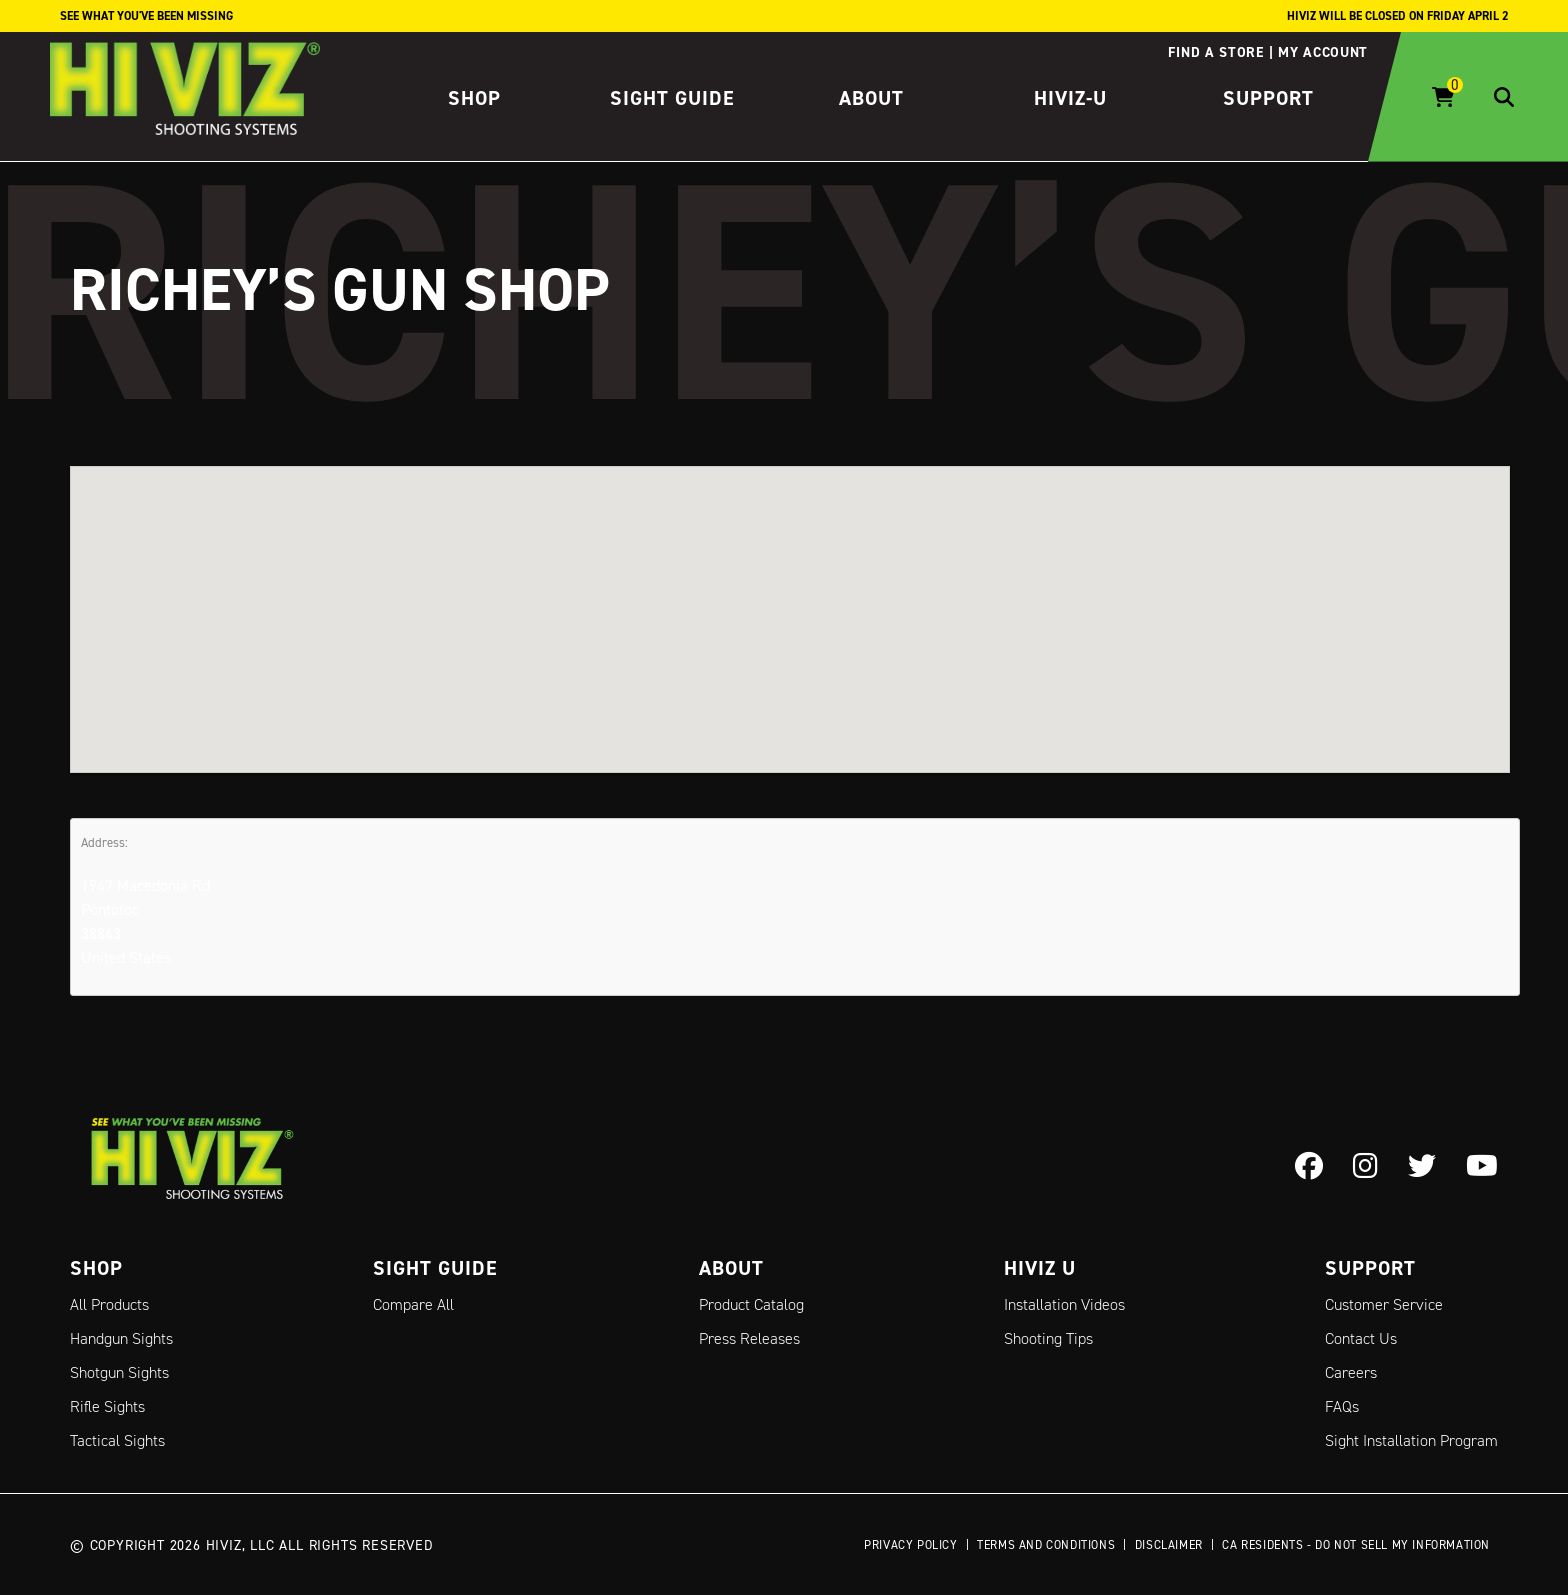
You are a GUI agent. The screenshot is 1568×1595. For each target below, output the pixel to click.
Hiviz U (1040, 1268)
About (871, 98)
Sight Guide (672, 98)
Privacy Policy (910, 1544)
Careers (1351, 1372)
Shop (474, 98)
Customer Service (1384, 1304)
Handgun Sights (121, 1338)
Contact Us (1361, 1338)
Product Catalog (751, 1304)
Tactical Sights (117, 1440)
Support (1268, 98)
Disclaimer (1169, 1544)
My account (1323, 52)
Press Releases (749, 1338)
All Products (109, 1304)
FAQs (1342, 1406)
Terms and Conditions (1046, 1544)
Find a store (1215, 52)
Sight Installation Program (1411, 1440)
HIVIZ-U (1070, 98)
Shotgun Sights (119, 1372)
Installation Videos (1064, 1304)
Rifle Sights (107, 1406)
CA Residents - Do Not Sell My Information (1356, 1544)
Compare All (413, 1304)
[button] (790, 600)
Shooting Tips (1048, 1338)
